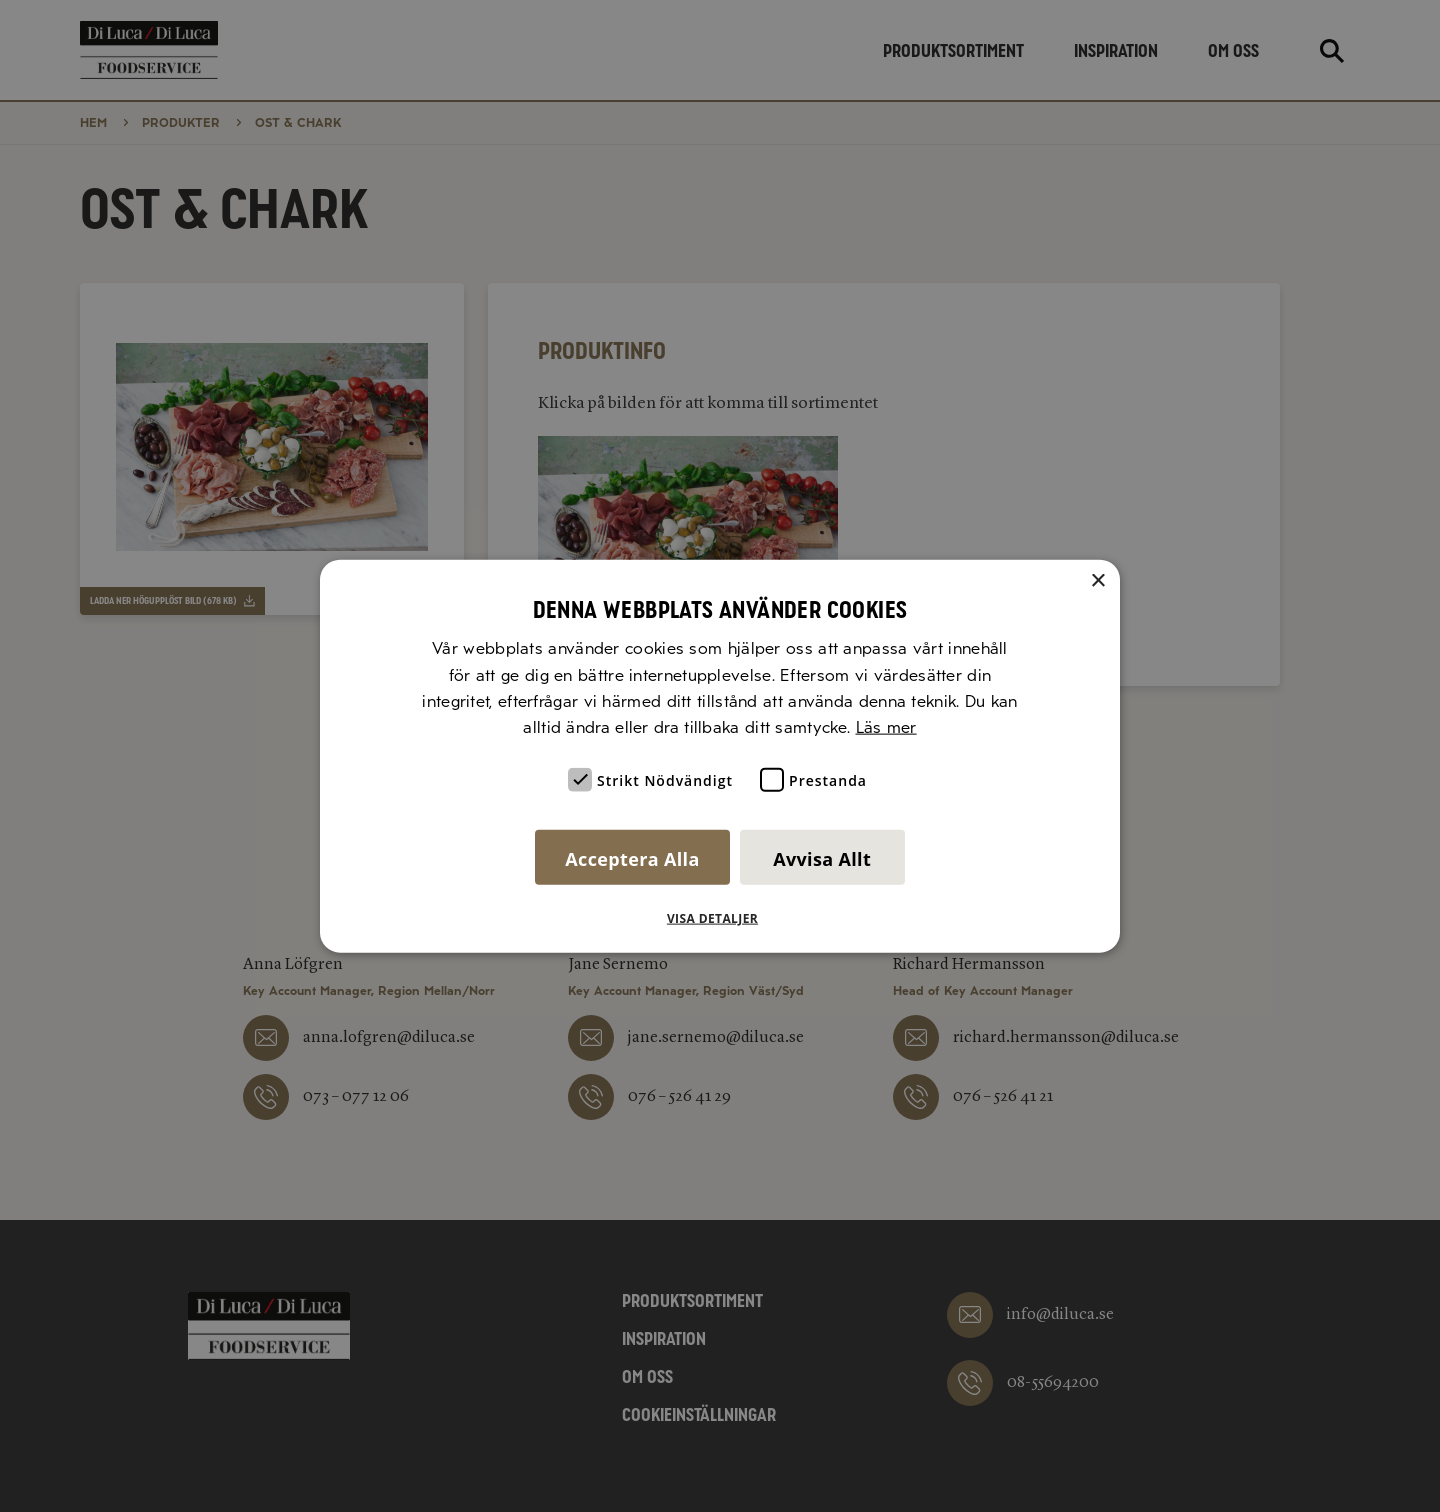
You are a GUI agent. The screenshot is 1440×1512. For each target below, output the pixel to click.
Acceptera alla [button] (632, 858)
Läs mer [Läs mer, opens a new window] (886, 727)
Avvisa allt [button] (822, 858)
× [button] (1097, 581)
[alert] (720, 756)
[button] (720, 918)
